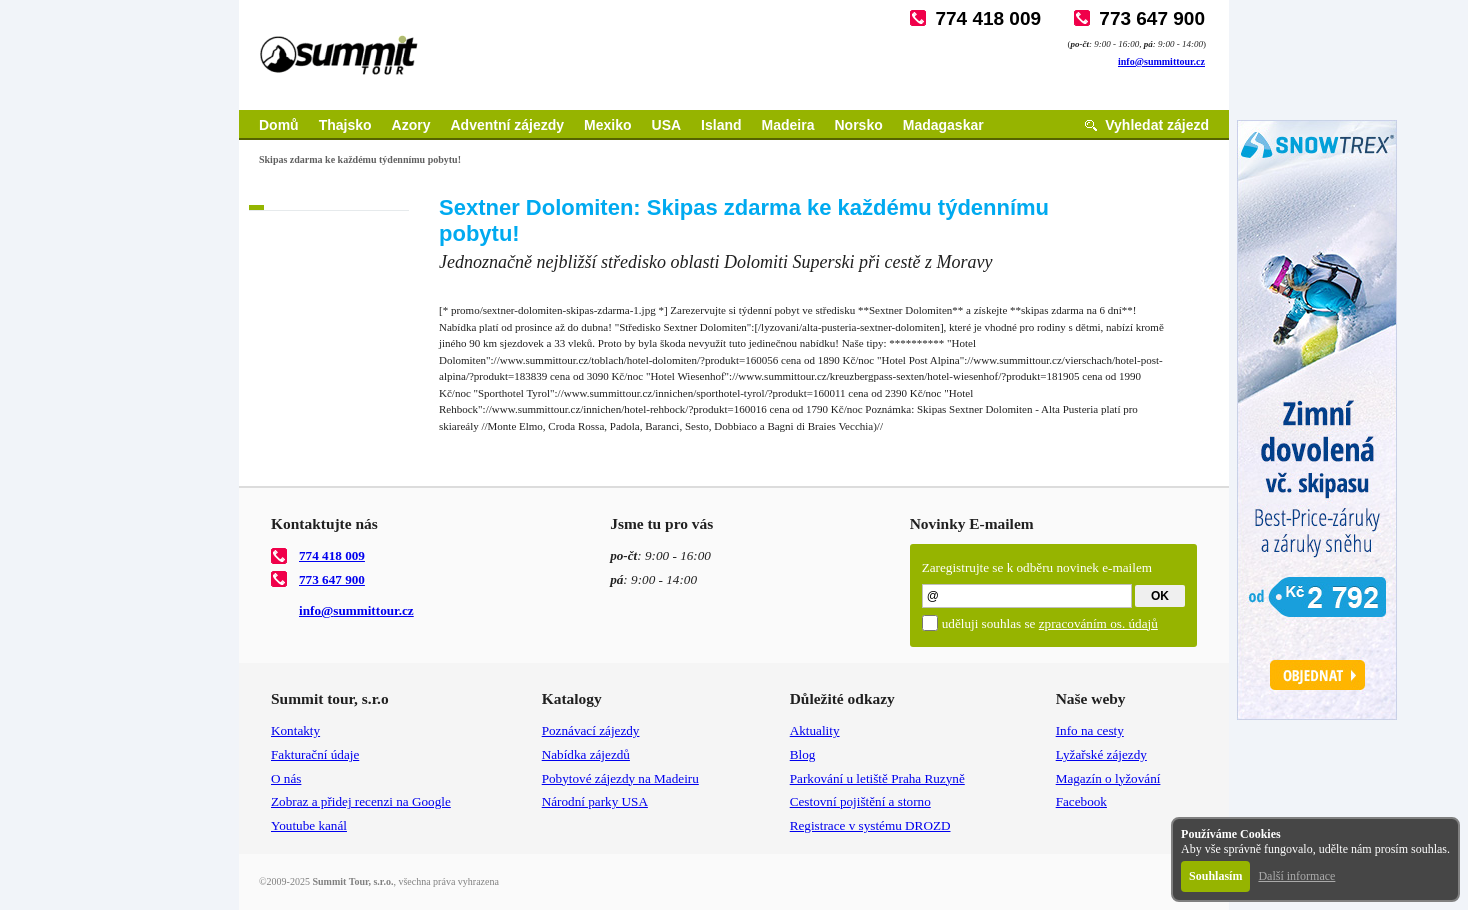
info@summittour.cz (1161, 61)
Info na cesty (1090, 730)
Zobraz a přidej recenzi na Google (361, 801)
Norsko (859, 125)
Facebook (1081, 801)
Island (721, 125)
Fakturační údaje (315, 754)
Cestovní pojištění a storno (860, 801)
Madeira (788, 125)
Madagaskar (943, 125)
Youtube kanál (309, 825)
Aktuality (815, 730)
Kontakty (295, 730)
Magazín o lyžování (1108, 778)
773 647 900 (1152, 18)
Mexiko (607, 125)
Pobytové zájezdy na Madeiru (620, 778)
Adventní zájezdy (507, 125)
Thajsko (345, 125)
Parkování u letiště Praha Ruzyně (877, 778)
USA (667, 125)
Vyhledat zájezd (1157, 125)
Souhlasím (1215, 876)
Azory (411, 125)
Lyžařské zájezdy (1101, 754)
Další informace (1296, 876)
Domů (279, 125)
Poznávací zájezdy (591, 730)
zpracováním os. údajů (1098, 623)
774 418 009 (988, 18)
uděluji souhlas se (1050, 623)
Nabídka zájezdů (586, 754)
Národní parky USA (595, 801)
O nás (286, 778)
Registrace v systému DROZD (870, 825)
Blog (803, 754)
